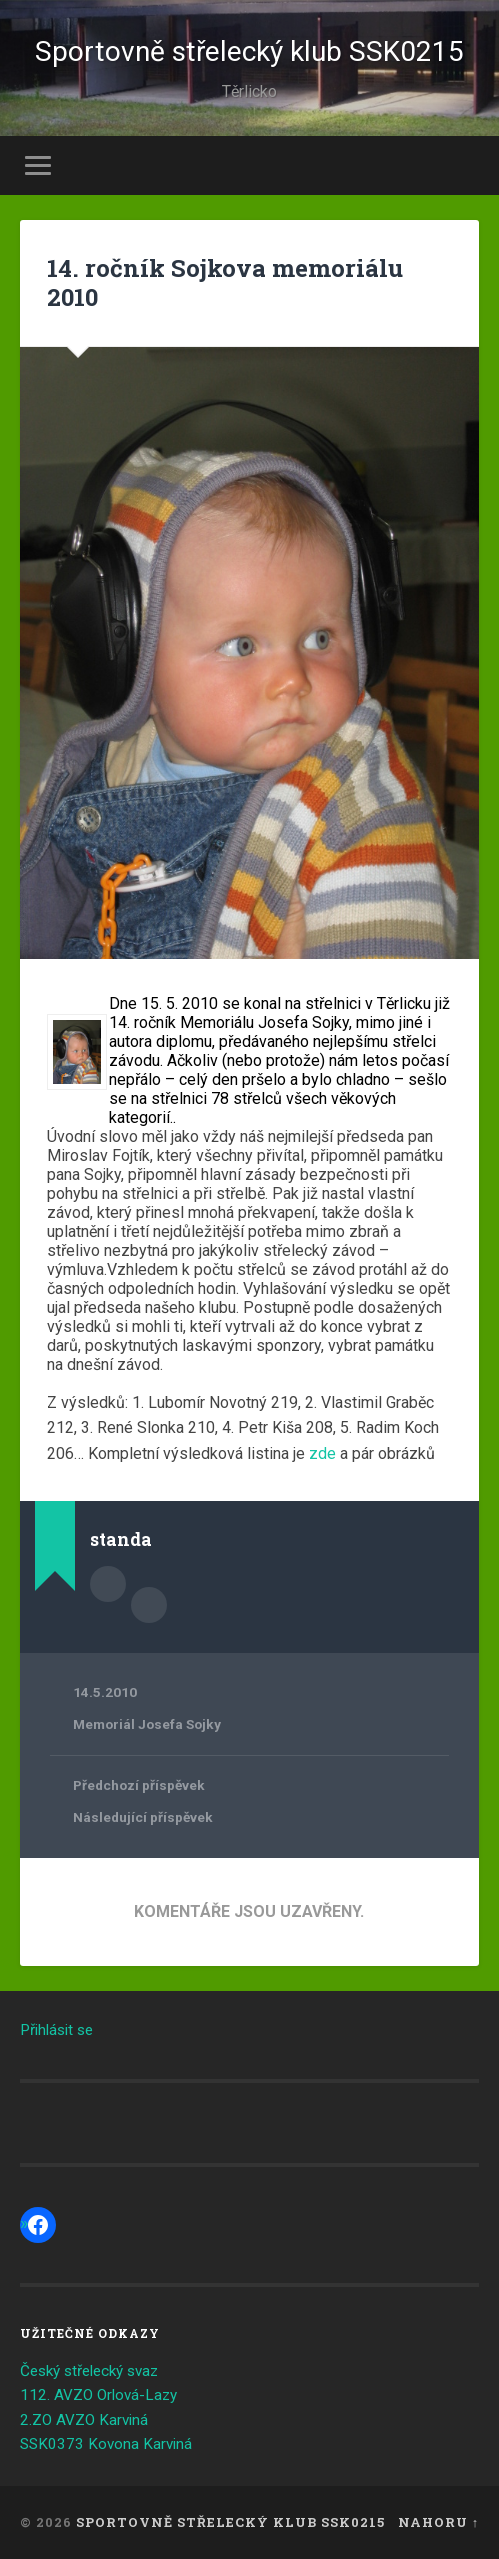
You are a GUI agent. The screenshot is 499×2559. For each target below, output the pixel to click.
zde (322, 1453)
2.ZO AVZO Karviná (84, 2420)
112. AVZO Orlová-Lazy (98, 2395)
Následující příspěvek (143, 1817)
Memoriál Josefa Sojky (147, 1724)
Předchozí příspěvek (139, 1785)
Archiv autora (149, 1605)
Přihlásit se (56, 2030)
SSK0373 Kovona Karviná (106, 2444)
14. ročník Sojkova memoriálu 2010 (225, 282)
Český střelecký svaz (89, 2371)
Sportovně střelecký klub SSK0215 (249, 51)
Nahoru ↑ (438, 2522)
